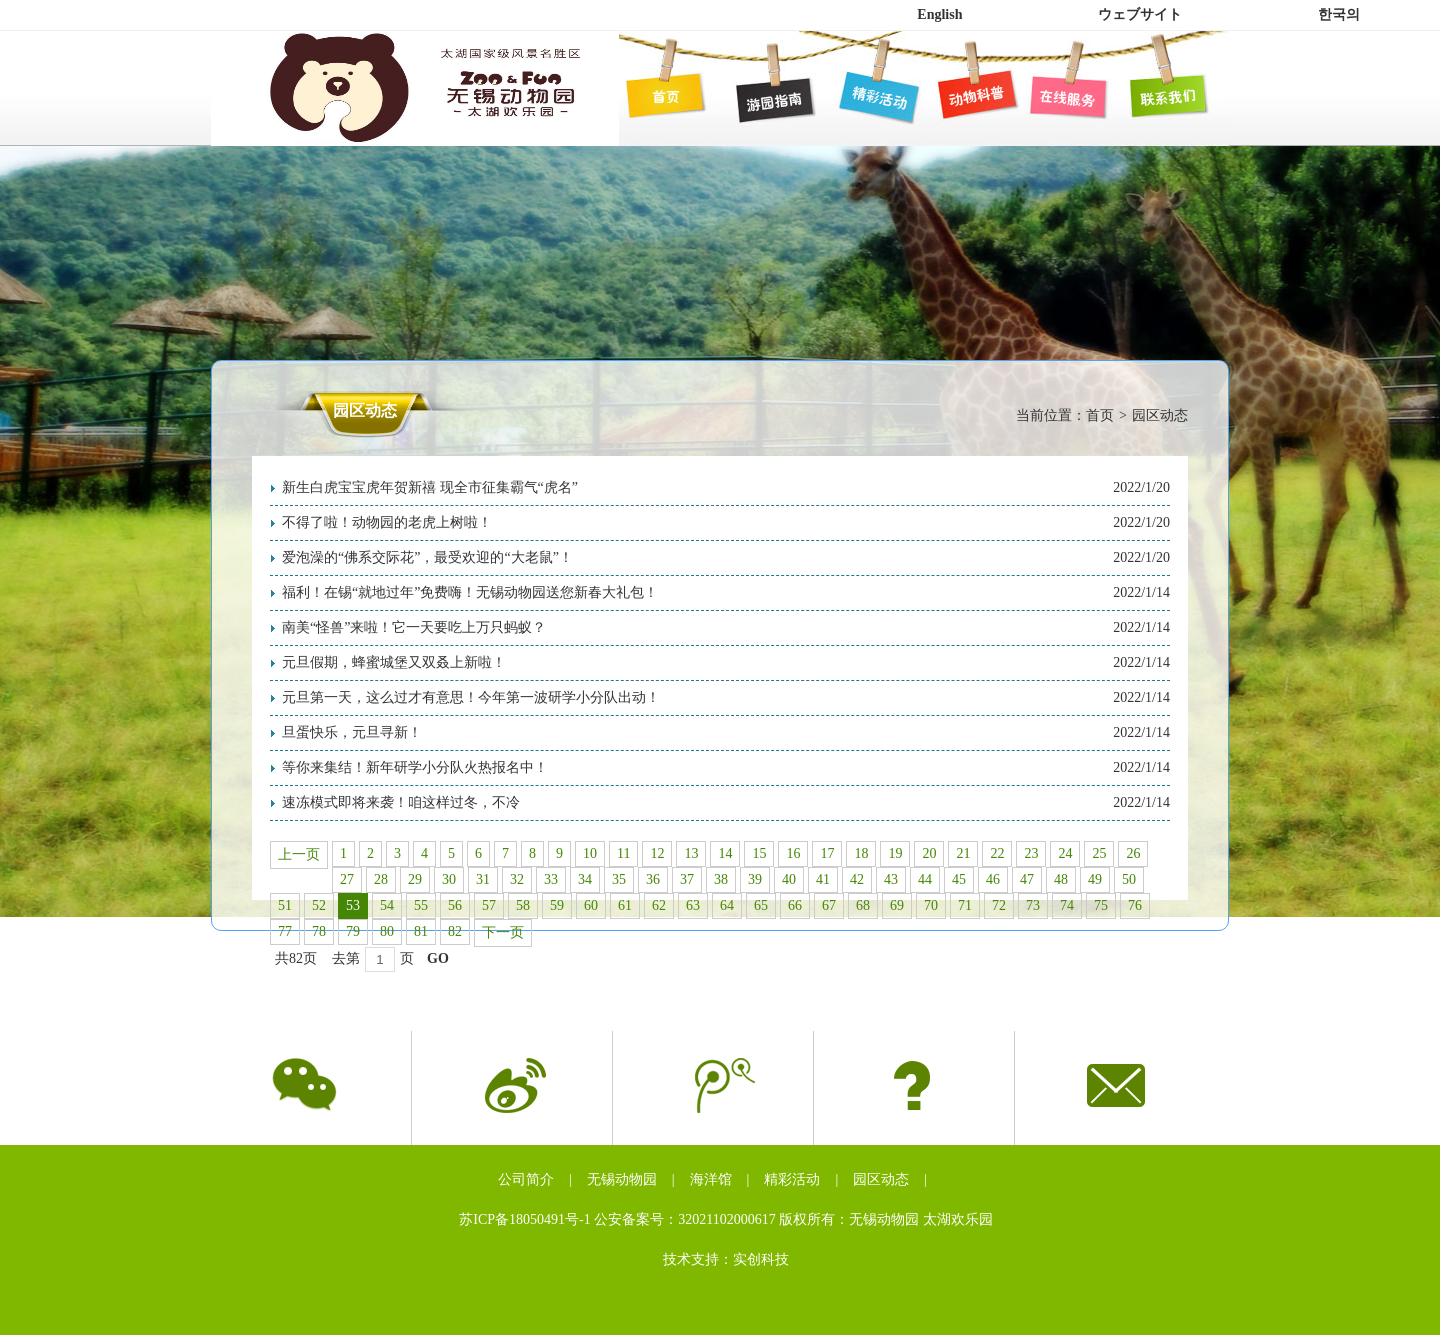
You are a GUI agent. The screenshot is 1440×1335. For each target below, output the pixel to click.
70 (931, 905)
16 (793, 853)
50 (1129, 879)
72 (999, 905)
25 (1099, 853)
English (939, 14)
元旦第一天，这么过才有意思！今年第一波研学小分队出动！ (471, 697)
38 (721, 879)
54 (387, 905)
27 (347, 879)
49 (1095, 879)
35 (619, 879)
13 (691, 853)
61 (625, 905)
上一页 (299, 854)
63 (693, 905)
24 (1065, 853)
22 (997, 853)
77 (285, 931)
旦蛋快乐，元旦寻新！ (352, 732)
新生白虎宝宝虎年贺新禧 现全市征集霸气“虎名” (430, 487)
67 (829, 905)
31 (483, 879)
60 (591, 905)
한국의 (1339, 14)
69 (897, 905)
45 (959, 879)
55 (421, 905)
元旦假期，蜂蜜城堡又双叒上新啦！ (394, 662)
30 (449, 879)
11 (623, 853)
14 (725, 853)
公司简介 (526, 1179)
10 (590, 853)
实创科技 (761, 1259)
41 (823, 879)
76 (1135, 905)
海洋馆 (711, 1179)
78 (319, 931)
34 (585, 879)
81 (421, 931)
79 (353, 931)
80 (387, 931)
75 (1101, 905)
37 (687, 879)
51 (285, 905)
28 (381, 879)
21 (963, 853)
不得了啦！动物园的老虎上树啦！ (387, 522)
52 (319, 905)
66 (795, 905)
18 (861, 853)
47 (1027, 879)
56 (455, 905)
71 (965, 905)
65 (761, 905)
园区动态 (881, 1179)
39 (755, 879)
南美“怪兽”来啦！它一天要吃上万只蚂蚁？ (414, 627)
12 (657, 853)
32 (517, 879)
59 (557, 905)
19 (895, 853)
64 (727, 905)
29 (415, 879)
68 (863, 905)
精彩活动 (792, 1179)
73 (1033, 905)
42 (857, 879)
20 (929, 853)
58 (523, 905)
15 (759, 853)
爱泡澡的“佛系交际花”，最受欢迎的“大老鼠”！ (427, 557)
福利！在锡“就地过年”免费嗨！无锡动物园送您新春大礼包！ (470, 592)
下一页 (503, 932)
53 (353, 905)
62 (659, 905)
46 (993, 879)
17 (827, 853)
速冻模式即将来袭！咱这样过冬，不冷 (401, 802)
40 (789, 879)
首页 (1100, 415)
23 (1031, 853)
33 (551, 879)
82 (455, 931)
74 (1067, 905)
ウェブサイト (1140, 14)
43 (891, 879)
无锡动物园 (622, 1179)
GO (438, 958)
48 (1061, 879)
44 (925, 879)
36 (653, 879)
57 (489, 905)
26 (1133, 853)
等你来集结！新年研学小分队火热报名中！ (415, 767)
